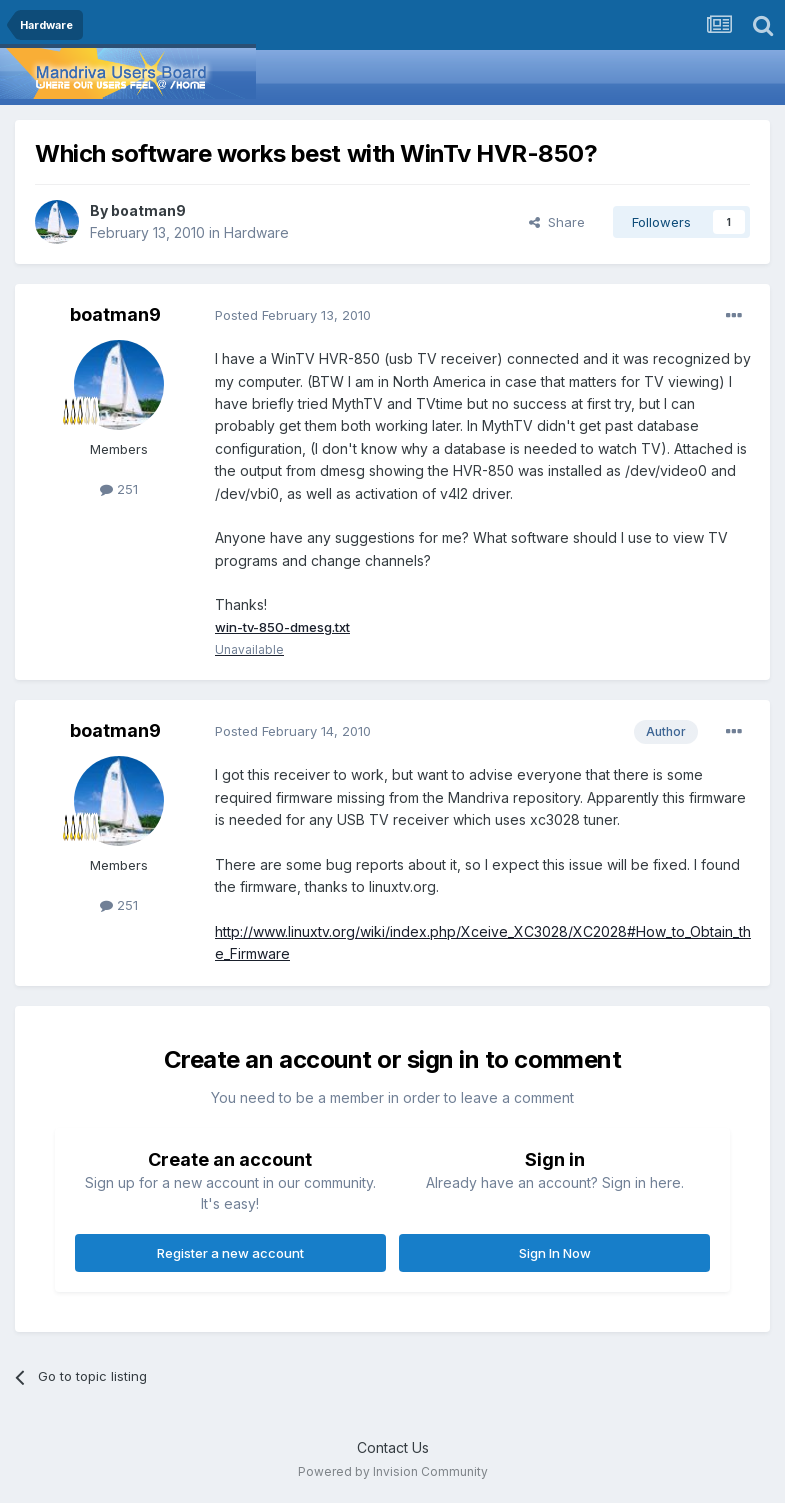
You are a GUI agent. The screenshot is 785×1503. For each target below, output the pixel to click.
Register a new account (230, 1254)
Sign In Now (555, 1254)
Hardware (256, 232)
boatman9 (148, 210)
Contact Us (393, 1448)
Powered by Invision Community (393, 1473)
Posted (293, 315)
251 (119, 489)
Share (557, 222)
